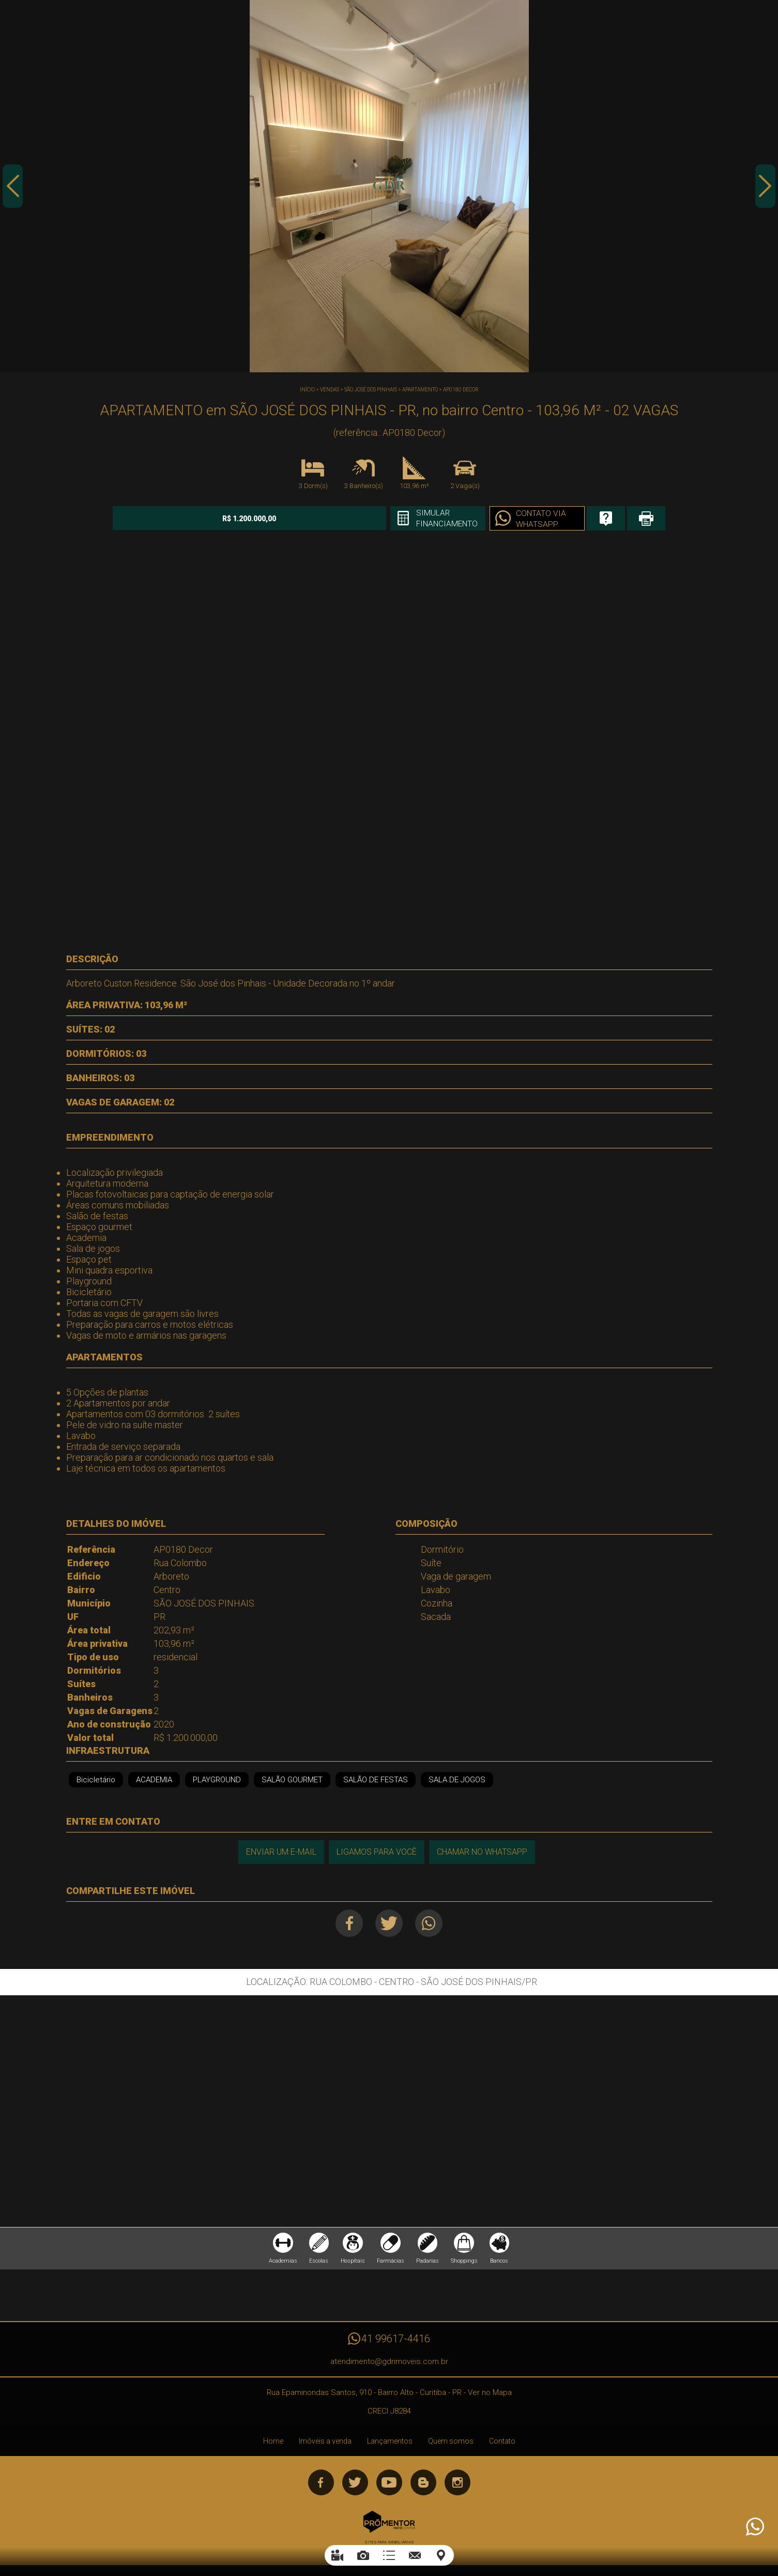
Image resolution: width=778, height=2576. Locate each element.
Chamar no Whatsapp (482, 1852)
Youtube (389, 2484)
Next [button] (765, 187)
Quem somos (451, 2442)
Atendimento (754, 2527)
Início (307, 389)
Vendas (329, 389)
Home (273, 2442)
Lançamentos (390, 2442)
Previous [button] (13, 187)
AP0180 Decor (461, 389)
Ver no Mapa (490, 2394)
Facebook (348, 1923)
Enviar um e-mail (281, 1852)
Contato (502, 2442)
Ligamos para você (377, 1852)
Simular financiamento (422, 518)
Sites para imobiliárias (389, 2543)
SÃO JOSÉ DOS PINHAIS (370, 389)
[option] (389, 186)
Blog (423, 2484)
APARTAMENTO (420, 389)
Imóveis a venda (325, 2442)
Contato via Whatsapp (518, 519)
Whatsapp (430, 1923)
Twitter (389, 1923)
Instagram (457, 2484)
